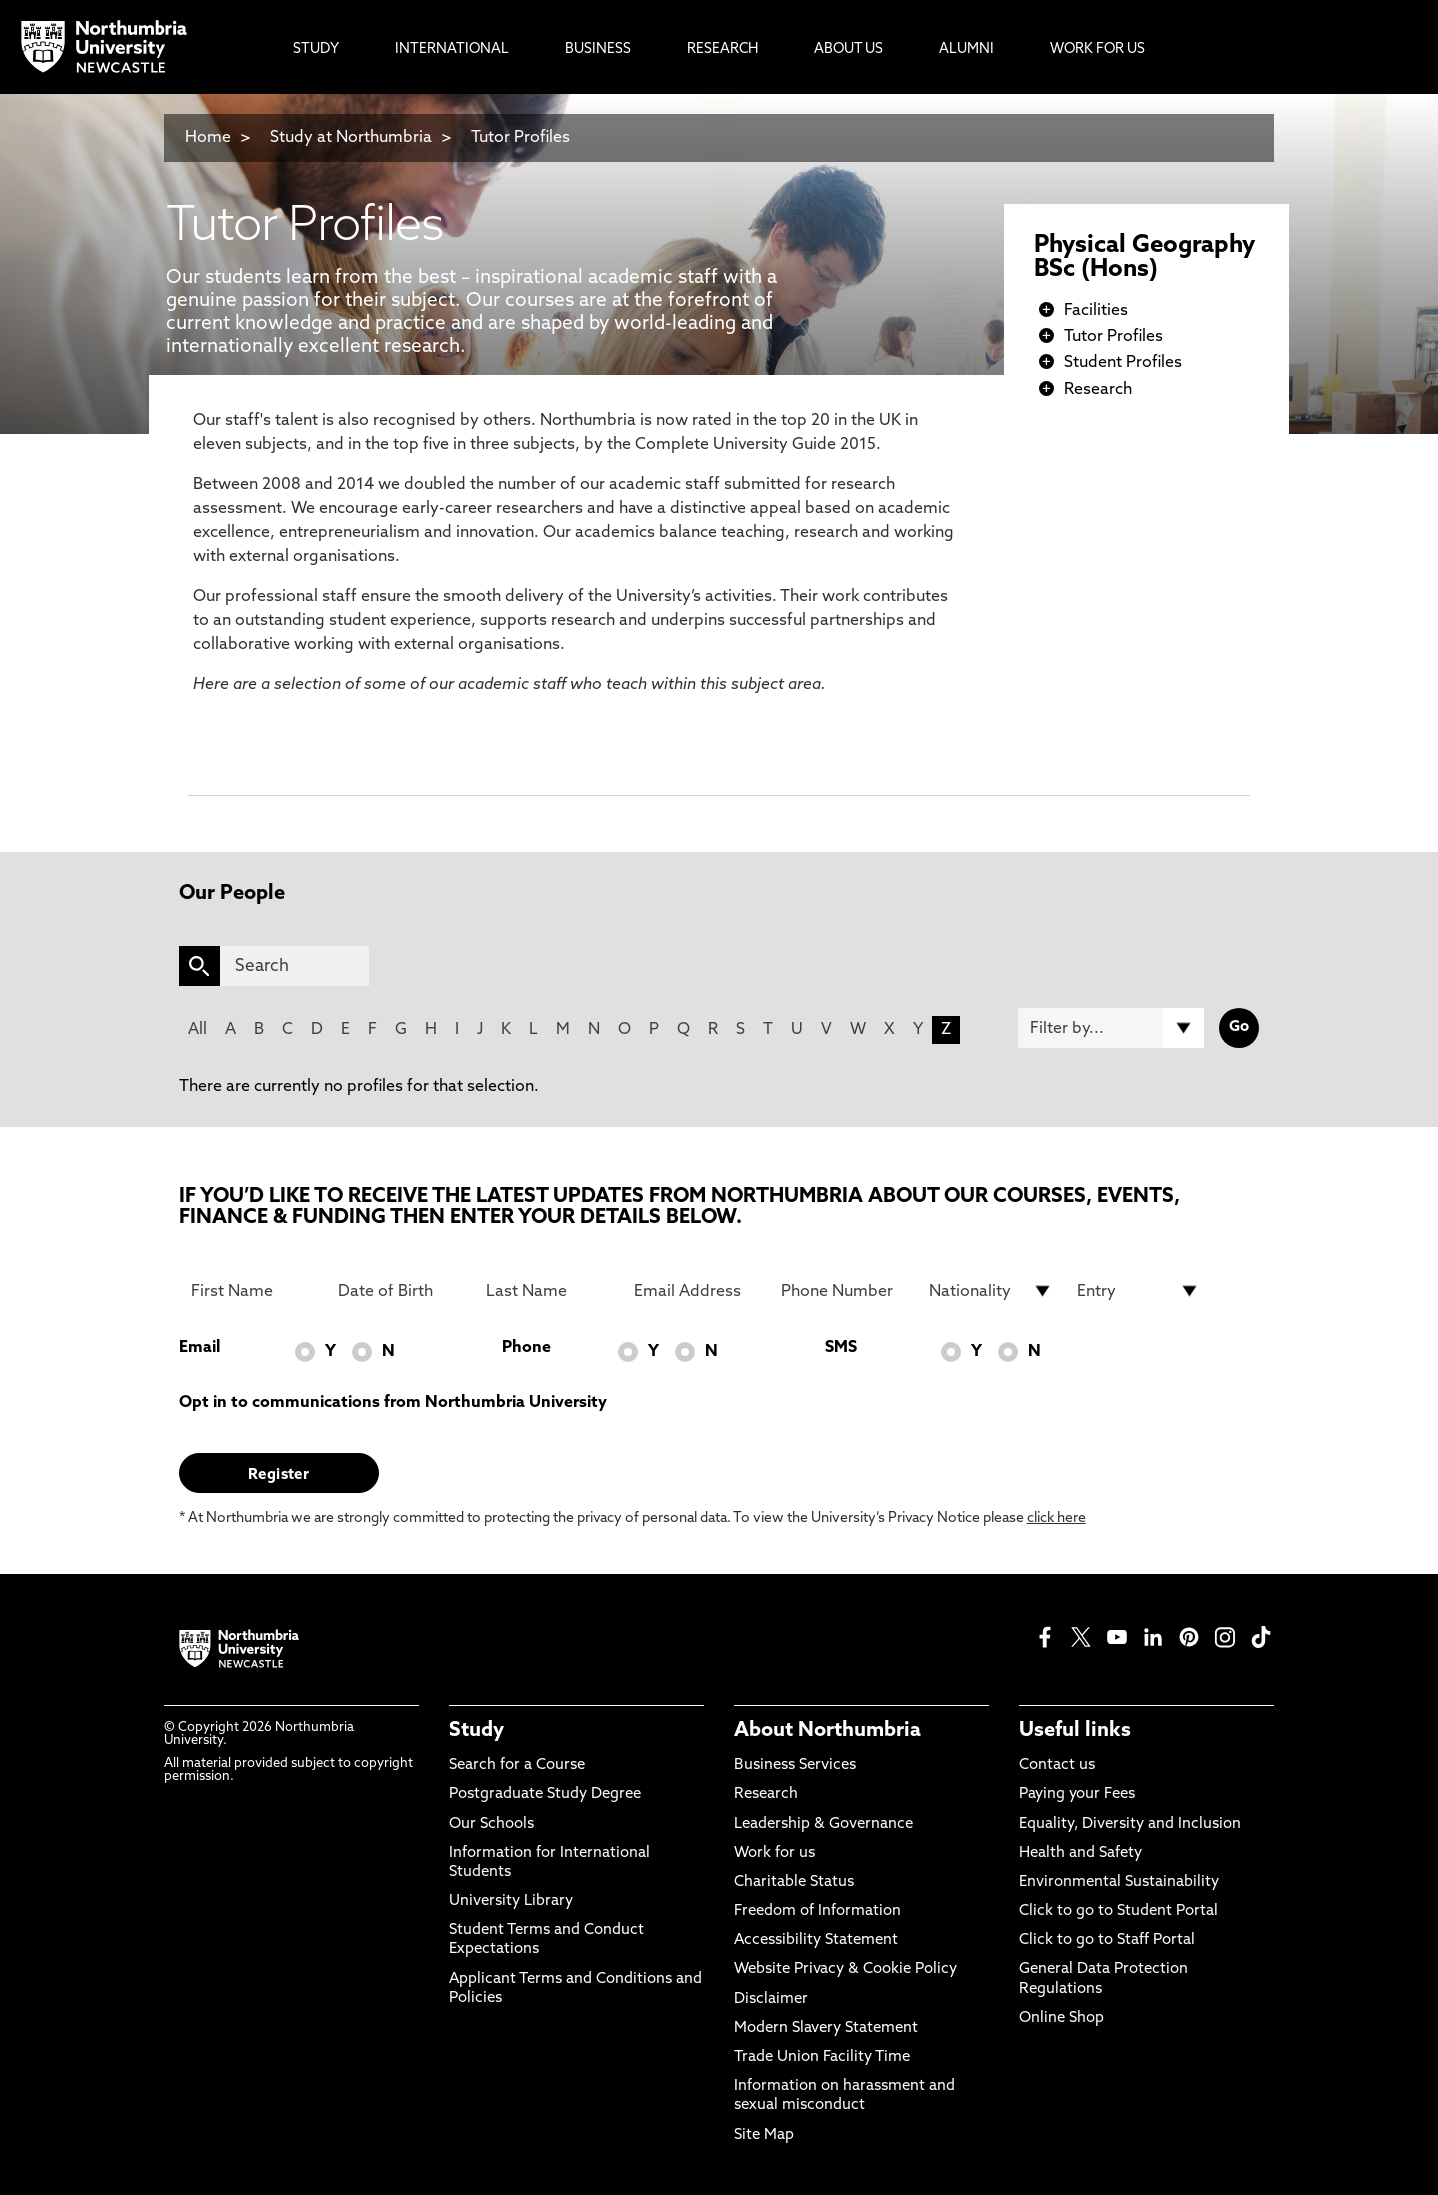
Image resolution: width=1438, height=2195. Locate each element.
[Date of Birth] (400, 1291)
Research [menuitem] (722, 49)
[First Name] (253, 1291)
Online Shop (1061, 2018)
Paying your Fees (1077, 1794)
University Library (511, 1901)
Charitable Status (794, 1882)
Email (199, 1348)
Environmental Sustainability (1119, 1882)
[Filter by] (1111, 1028)
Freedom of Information (817, 1911)
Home (208, 138)
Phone (526, 1348)
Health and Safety (1080, 1853)
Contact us (1057, 1765)
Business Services (795, 1765)
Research (1098, 390)
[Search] (294, 966)
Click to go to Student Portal (1118, 1911)
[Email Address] (696, 1291)
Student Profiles (1123, 363)
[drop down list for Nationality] (991, 1291)
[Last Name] (548, 1291)
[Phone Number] (843, 1291)
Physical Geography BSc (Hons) (1144, 258)
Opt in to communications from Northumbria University (393, 1403)
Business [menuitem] (598, 49)
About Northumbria (827, 1731)
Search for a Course (517, 1765)
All (197, 1030)
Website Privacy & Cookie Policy (845, 1969)
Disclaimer (771, 1999)
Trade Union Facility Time (822, 2057)
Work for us (774, 1853)
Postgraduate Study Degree (545, 1794)
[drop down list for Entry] (1139, 1291)
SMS (841, 1348)
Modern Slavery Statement (826, 2028)
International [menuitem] (452, 49)
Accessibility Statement (816, 1940)
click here (1056, 1518)
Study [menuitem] (316, 49)
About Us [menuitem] (848, 49)
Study (476, 1731)
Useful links (1075, 1731)
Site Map (764, 2135)
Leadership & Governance (823, 1824)
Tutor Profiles (520, 138)
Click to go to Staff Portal (1107, 1940)
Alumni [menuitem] (966, 49)
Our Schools (491, 1824)
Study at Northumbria (351, 138)
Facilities (1096, 311)
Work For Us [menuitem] (1097, 49)
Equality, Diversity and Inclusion (1130, 1824)
